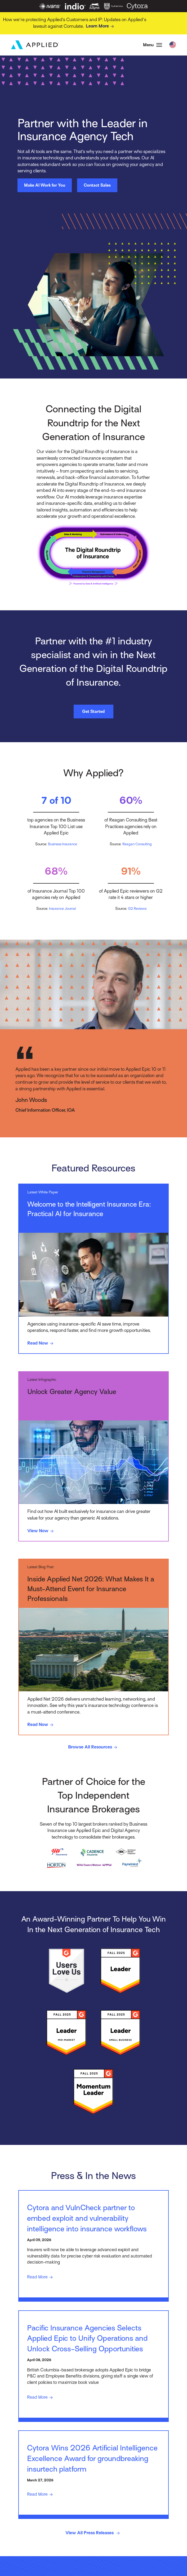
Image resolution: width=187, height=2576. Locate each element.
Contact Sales (97, 185)
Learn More (101, 26)
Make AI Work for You (44, 185)
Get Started (93, 712)
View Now (41, 1532)
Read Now (41, 1344)
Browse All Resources (93, 1749)
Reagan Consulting (137, 844)
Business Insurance (62, 844)
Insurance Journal (62, 909)
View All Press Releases (93, 2541)
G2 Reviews (137, 909)
